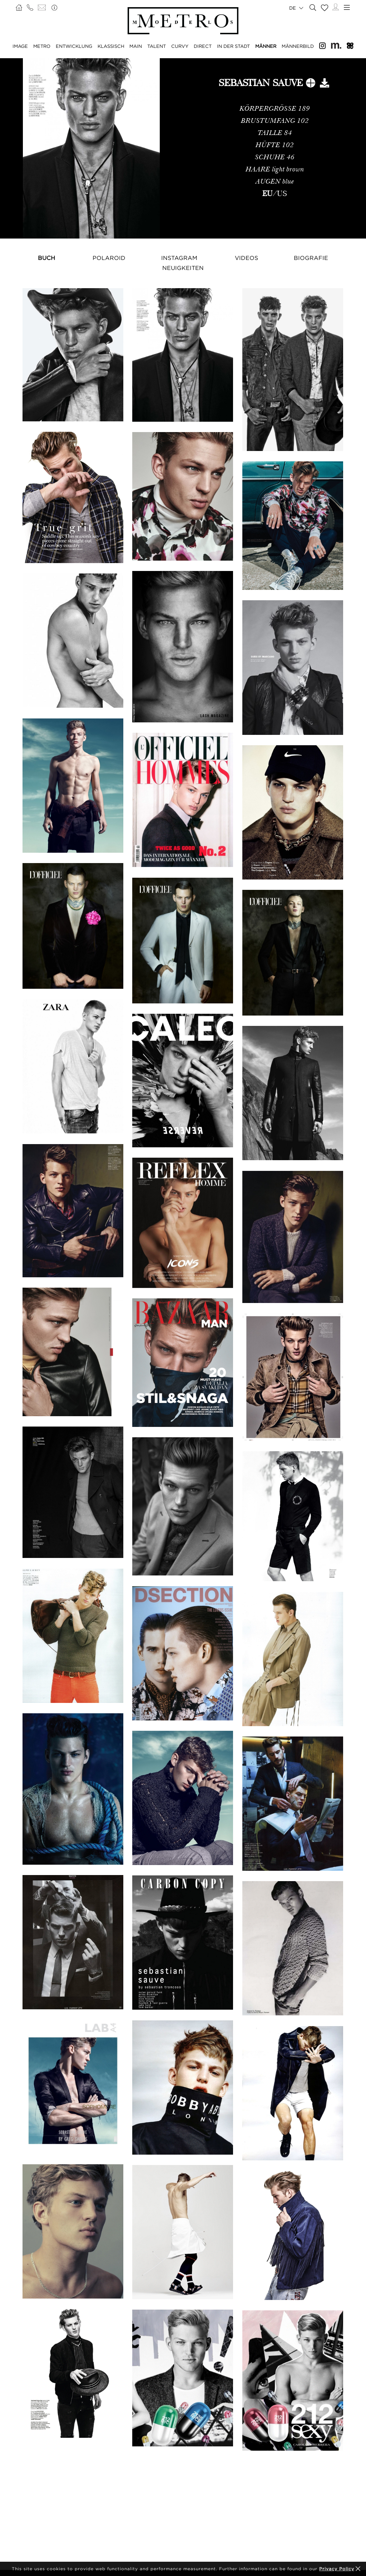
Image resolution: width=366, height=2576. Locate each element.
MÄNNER (265, 46)
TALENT (156, 46)
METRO (41, 46)
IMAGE (20, 46)
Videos (246, 258)
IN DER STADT (233, 46)
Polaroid (109, 258)
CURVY (179, 46)
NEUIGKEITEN (183, 268)
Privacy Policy (336, 2568)
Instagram (179, 258)
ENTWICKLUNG (74, 46)
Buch (46, 258)
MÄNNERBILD (298, 46)
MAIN (135, 46)
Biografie (311, 258)
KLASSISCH (111, 46)
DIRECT (203, 46)
